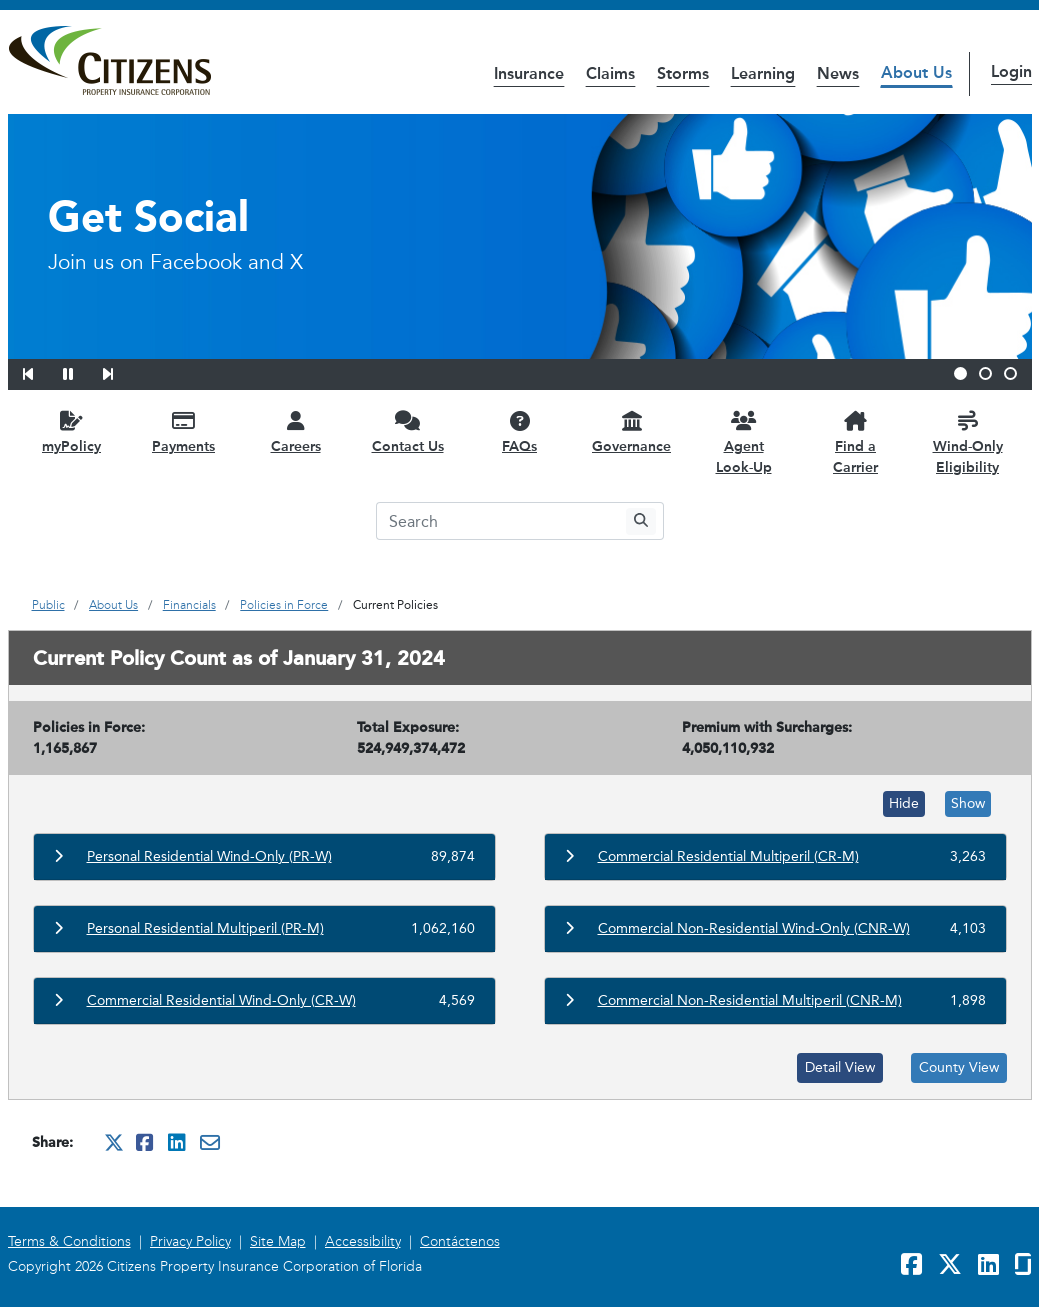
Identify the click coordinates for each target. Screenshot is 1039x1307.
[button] (41, 371)
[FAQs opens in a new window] (520, 431)
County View (959, 1067)
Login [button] (1011, 71)
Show (968, 803)
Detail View (840, 1067)
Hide (904, 803)
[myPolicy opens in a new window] (72, 431)
